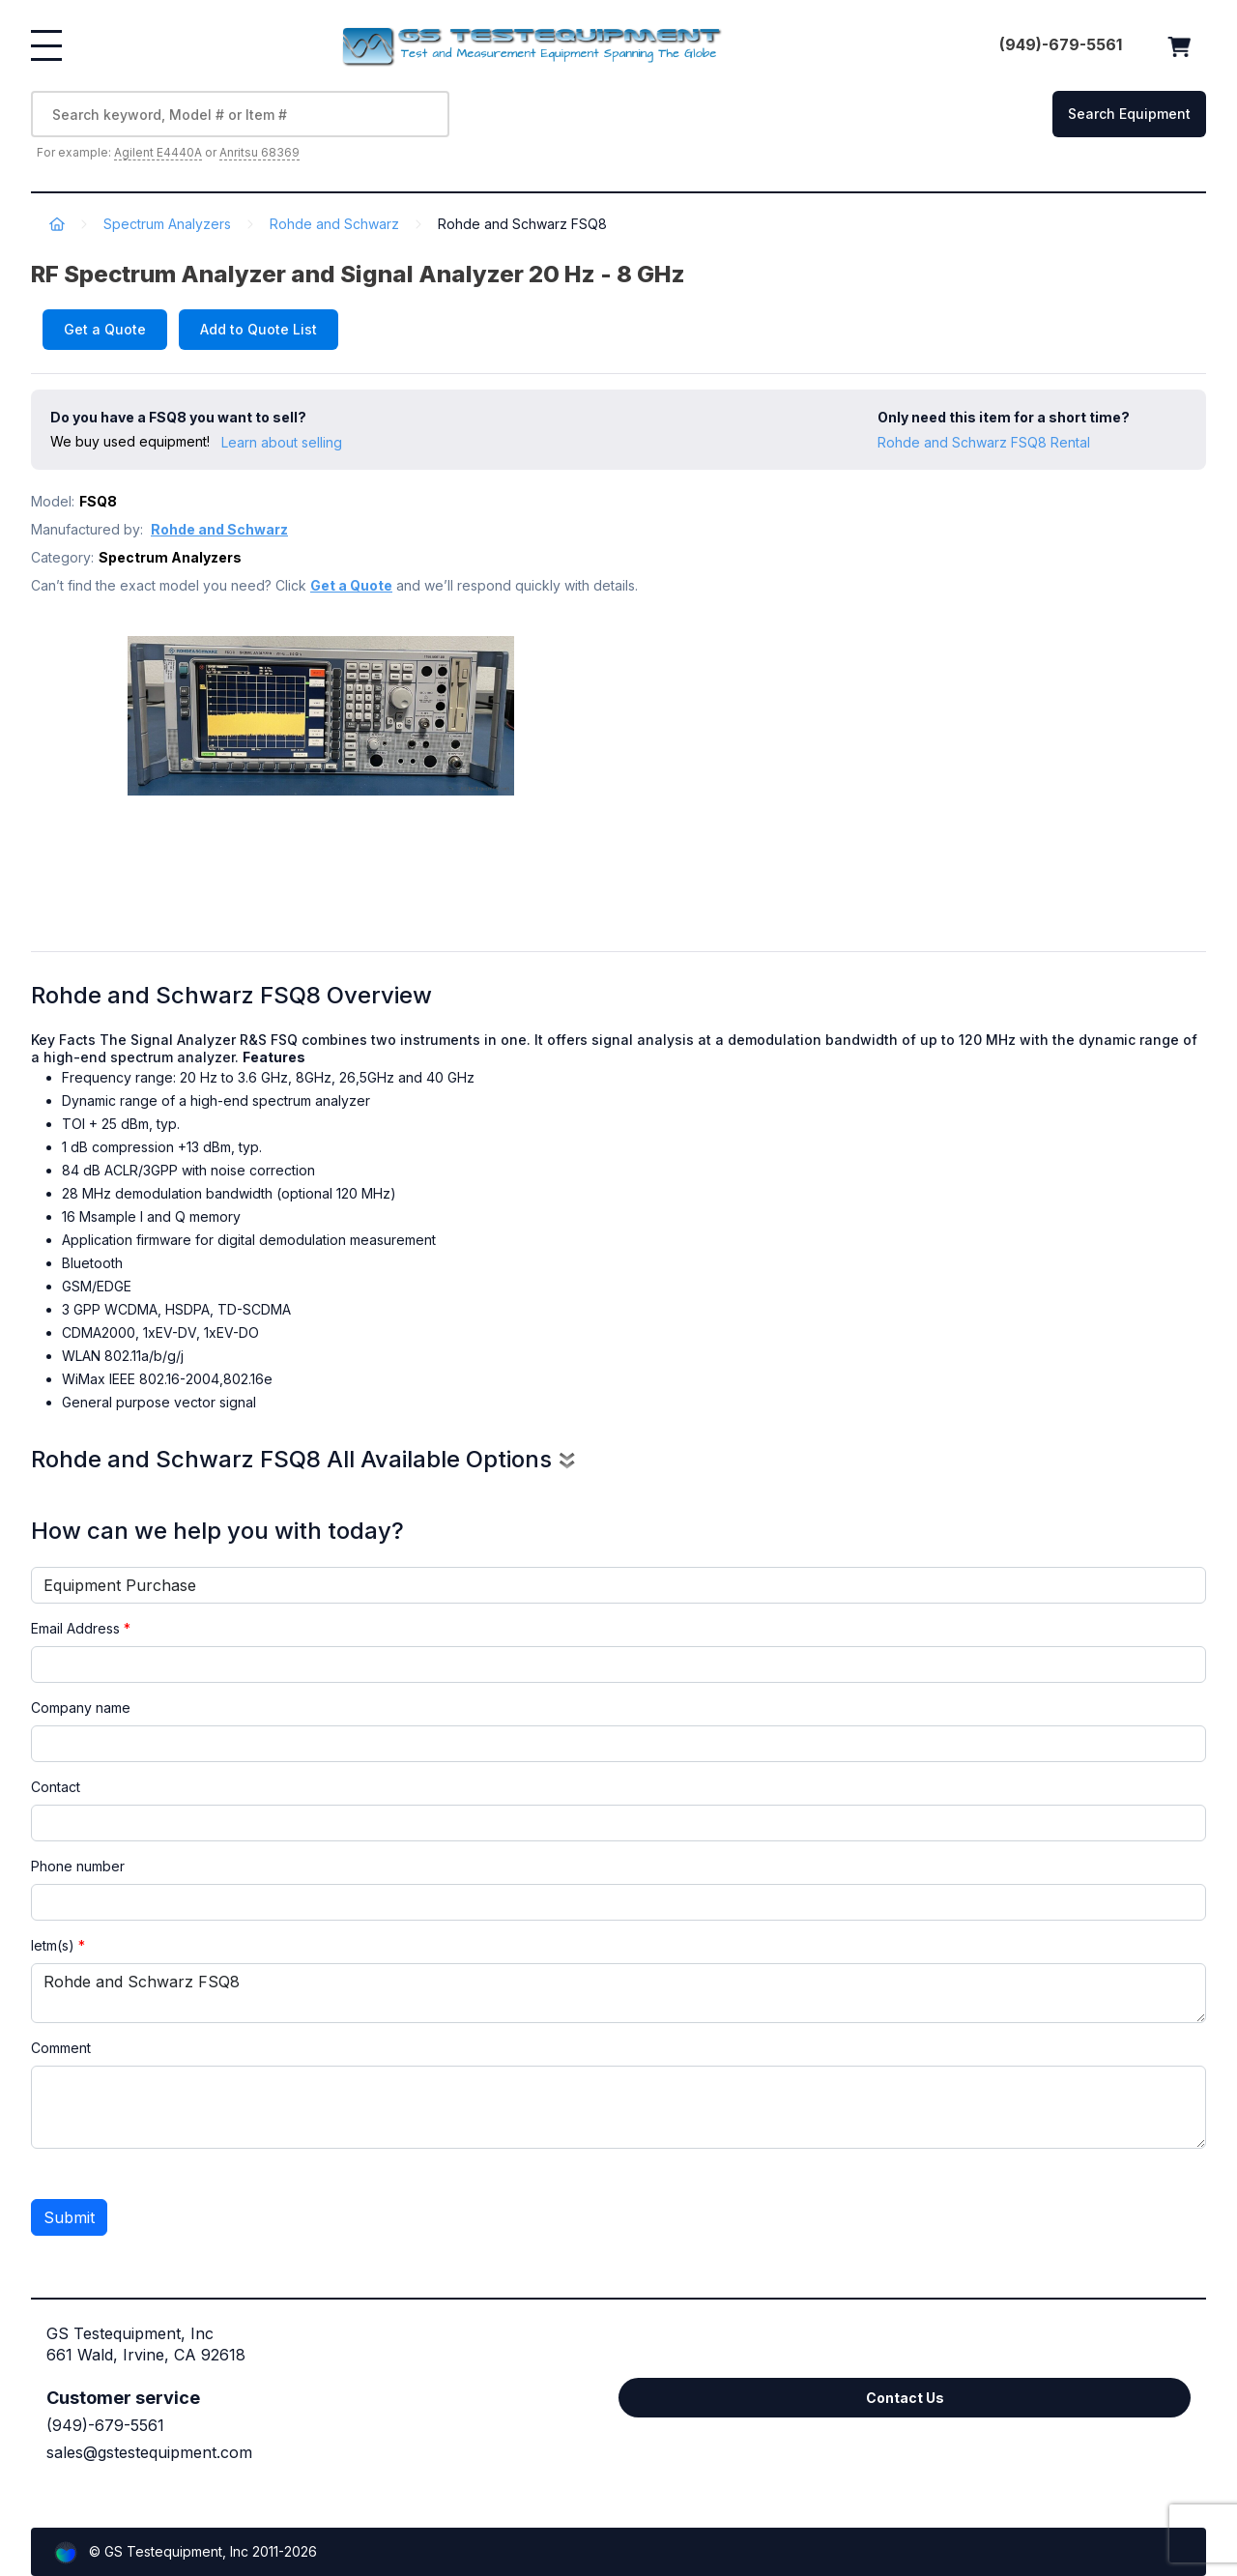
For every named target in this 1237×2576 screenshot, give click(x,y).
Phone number (78, 1866)
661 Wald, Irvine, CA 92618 (145, 2354)
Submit (69, 2217)
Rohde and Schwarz (334, 224)
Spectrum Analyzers (167, 224)
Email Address (80, 1628)
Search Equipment (1129, 113)
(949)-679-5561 (105, 2425)
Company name (80, 1707)
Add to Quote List (258, 329)
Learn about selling (281, 442)
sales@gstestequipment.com (149, 2452)
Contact (55, 1787)
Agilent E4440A (158, 152)
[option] (321, 770)
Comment (61, 2048)
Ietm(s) (58, 1945)
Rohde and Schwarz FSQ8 (618, 1993)
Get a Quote (105, 329)
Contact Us (905, 2397)
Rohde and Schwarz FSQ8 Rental (983, 442)
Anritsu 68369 (259, 152)
